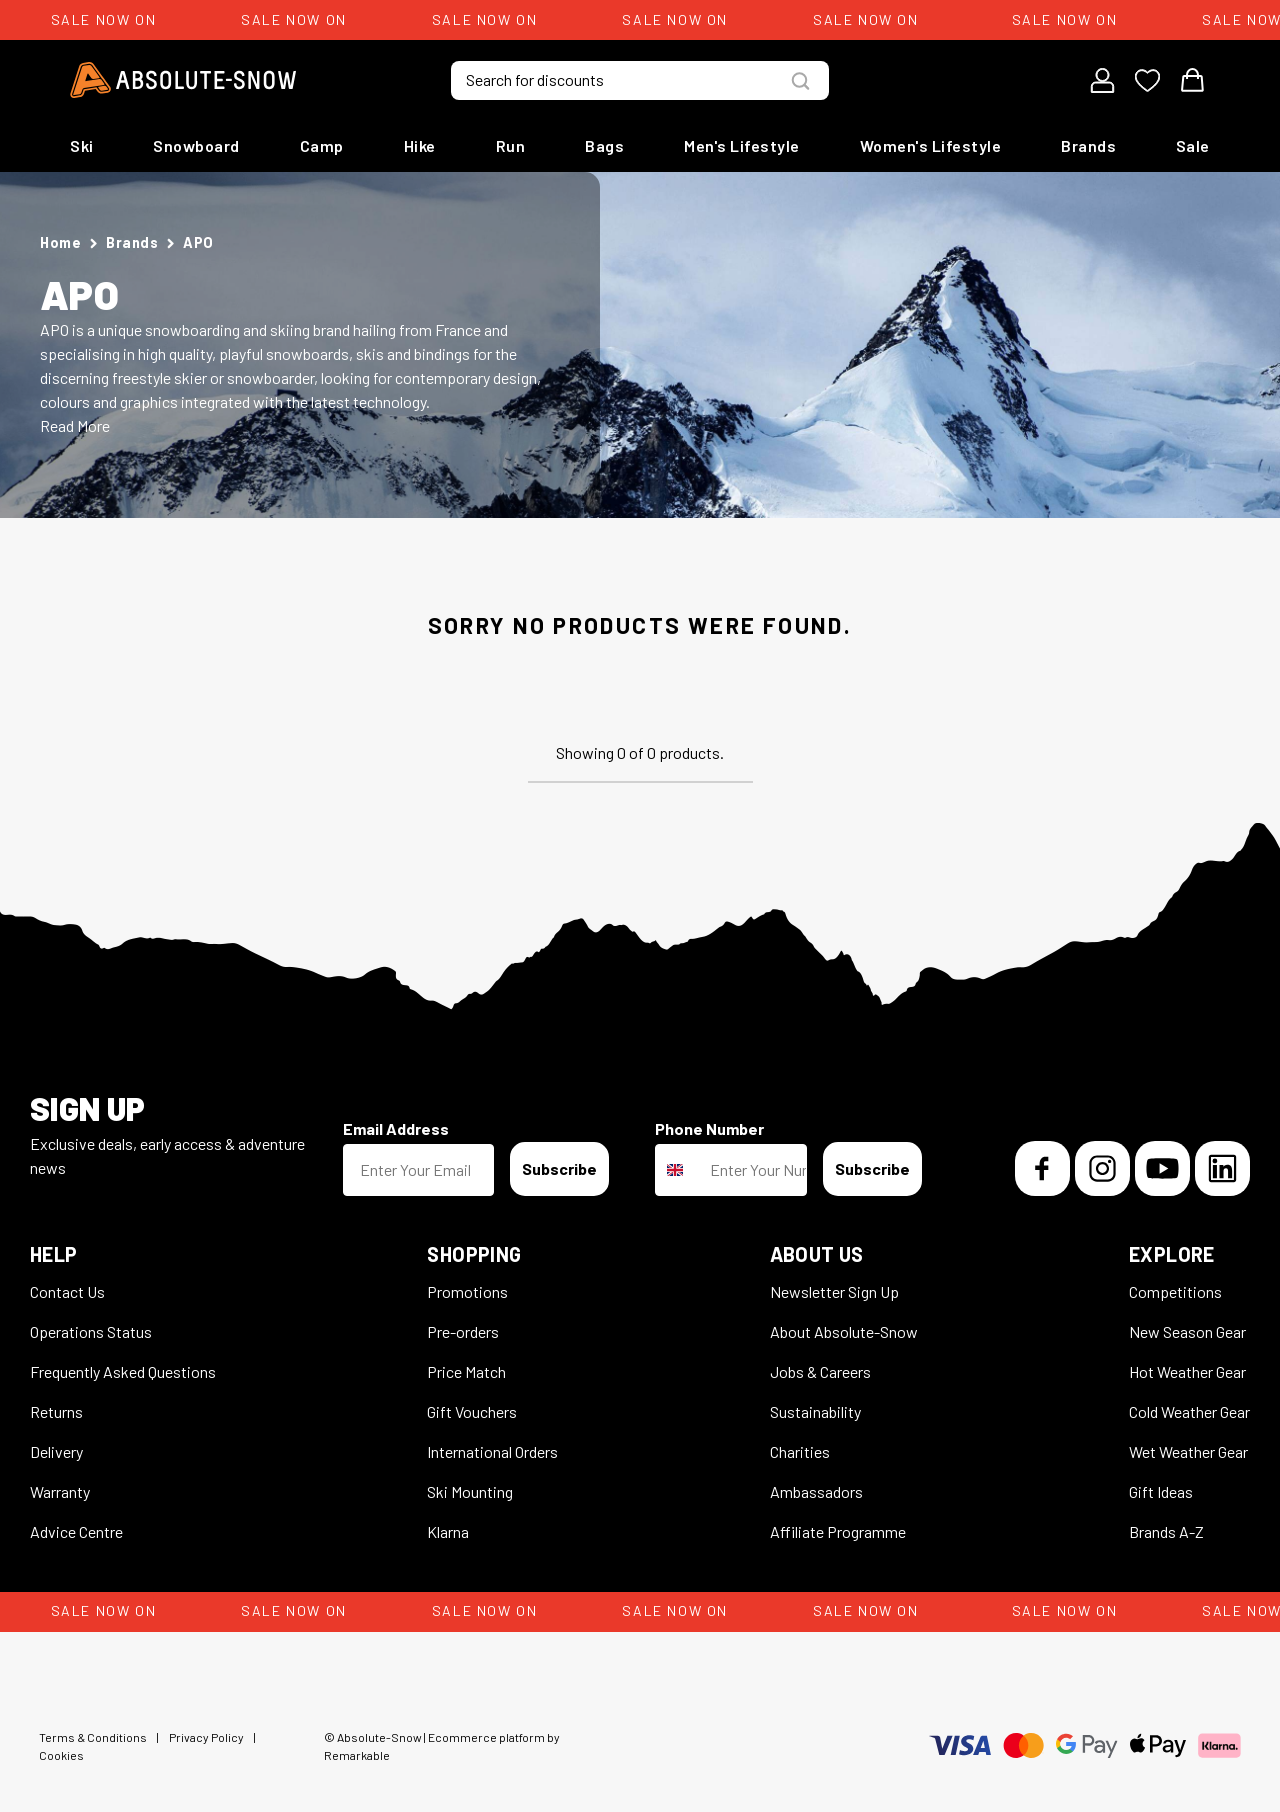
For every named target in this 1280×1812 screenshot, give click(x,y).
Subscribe (559, 1168)
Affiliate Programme (838, 1531)
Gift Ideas (1161, 1491)
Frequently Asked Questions (123, 1371)
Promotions (467, 1291)
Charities (800, 1451)
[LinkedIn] (1222, 1168)
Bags (604, 145)
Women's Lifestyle (931, 145)
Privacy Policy (206, 1737)
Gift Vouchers (472, 1411)
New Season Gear (1187, 1331)
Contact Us (67, 1291)
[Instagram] (1102, 1168)
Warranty (60, 1491)
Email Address (396, 1128)
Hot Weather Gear (1187, 1371)
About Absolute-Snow (844, 1331)
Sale (1193, 145)
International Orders (492, 1451)
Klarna (448, 1531)
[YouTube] (1162, 1168)
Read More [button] (75, 425)
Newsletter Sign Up (834, 1291)
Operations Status (91, 1331)
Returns (56, 1411)
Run (511, 145)
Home (60, 242)
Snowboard (196, 145)
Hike (420, 145)
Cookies (61, 1755)
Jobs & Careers (820, 1371)
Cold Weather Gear (1189, 1411)
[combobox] (678, 1170)
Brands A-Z (1166, 1531)
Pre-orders (463, 1331)
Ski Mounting (470, 1491)
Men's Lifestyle (742, 145)
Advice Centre (76, 1531)
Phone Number (709, 1128)
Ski (82, 145)
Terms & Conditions (93, 1737)
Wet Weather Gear (1188, 1451)
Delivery (56, 1451)
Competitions (1175, 1291)
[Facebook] (1042, 1168)
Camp (322, 145)
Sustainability (815, 1411)
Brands (1088, 145)
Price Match (466, 1371)
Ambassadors (816, 1491)
